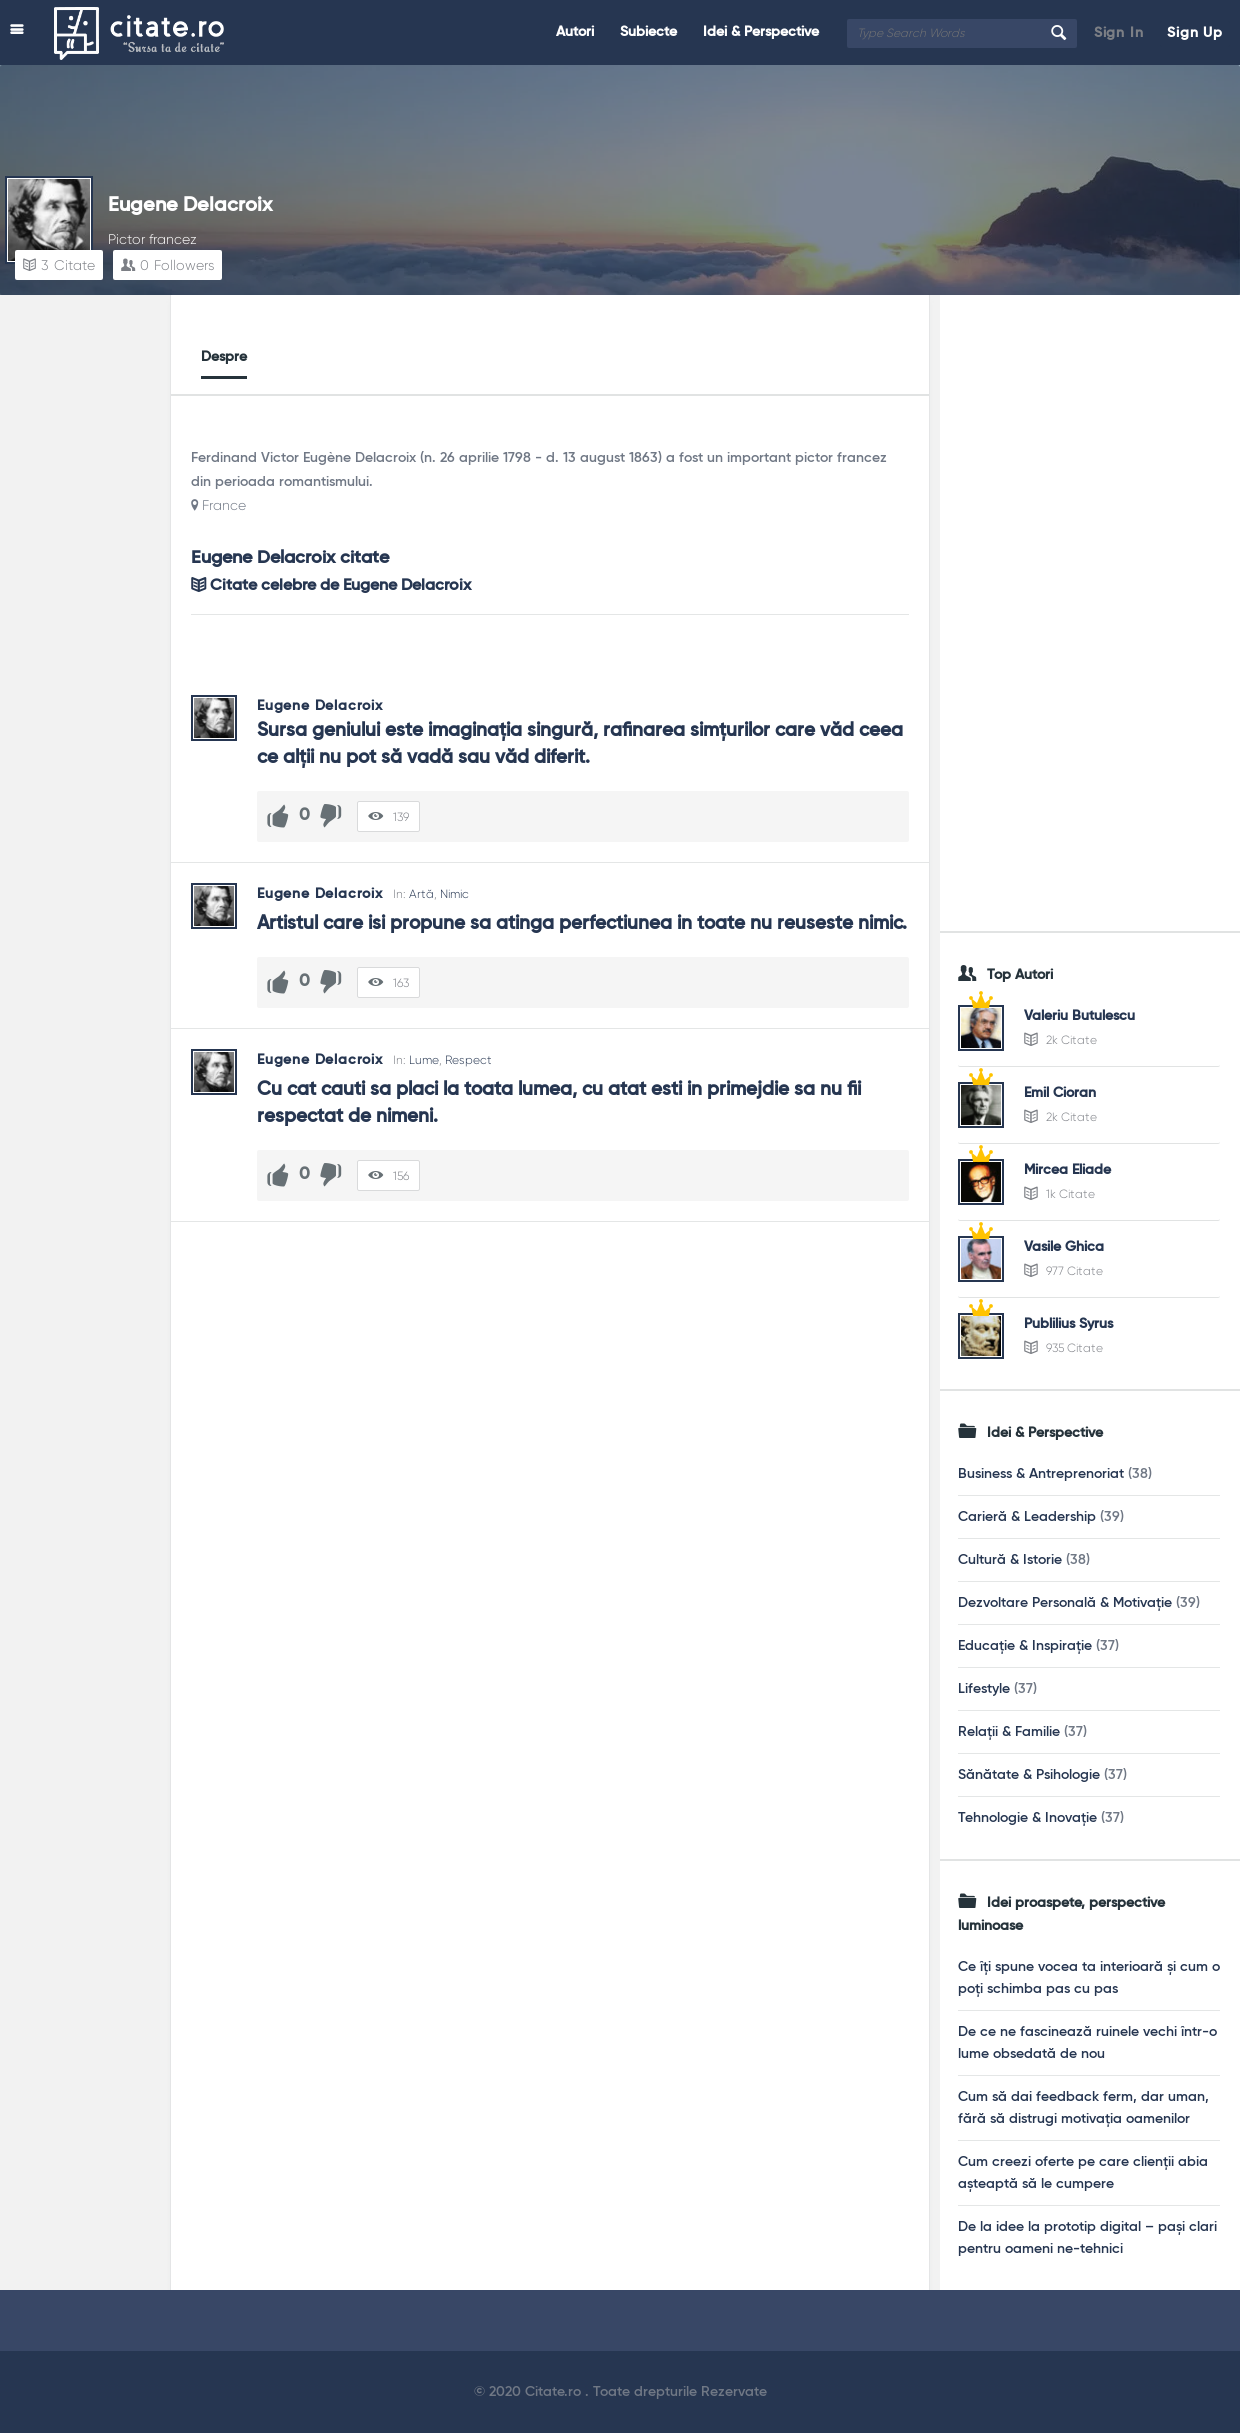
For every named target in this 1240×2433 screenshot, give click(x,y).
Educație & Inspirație (1025, 1646)
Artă (421, 894)
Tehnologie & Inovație (1027, 1818)
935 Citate (1063, 1348)
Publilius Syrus (1068, 1324)
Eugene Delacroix (190, 206)
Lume (424, 1060)
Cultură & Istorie (1010, 1560)
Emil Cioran (1060, 1093)
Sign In (1119, 33)
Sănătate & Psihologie (1029, 1775)
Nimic (454, 894)
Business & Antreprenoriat (1041, 1474)
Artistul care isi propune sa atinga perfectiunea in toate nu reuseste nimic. (582, 923)
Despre (224, 357)
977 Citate (1063, 1271)
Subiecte (648, 32)
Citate (59, 265)
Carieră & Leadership (1027, 1517)
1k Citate (1059, 1194)
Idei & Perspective (761, 32)
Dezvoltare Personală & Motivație (1065, 1603)
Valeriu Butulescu (1079, 1016)
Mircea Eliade (1067, 1170)
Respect (468, 1060)
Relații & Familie (1009, 1732)
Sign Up (1195, 33)
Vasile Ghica (1064, 1247)
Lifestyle (984, 1689)
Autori (575, 32)
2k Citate (1060, 1040)
